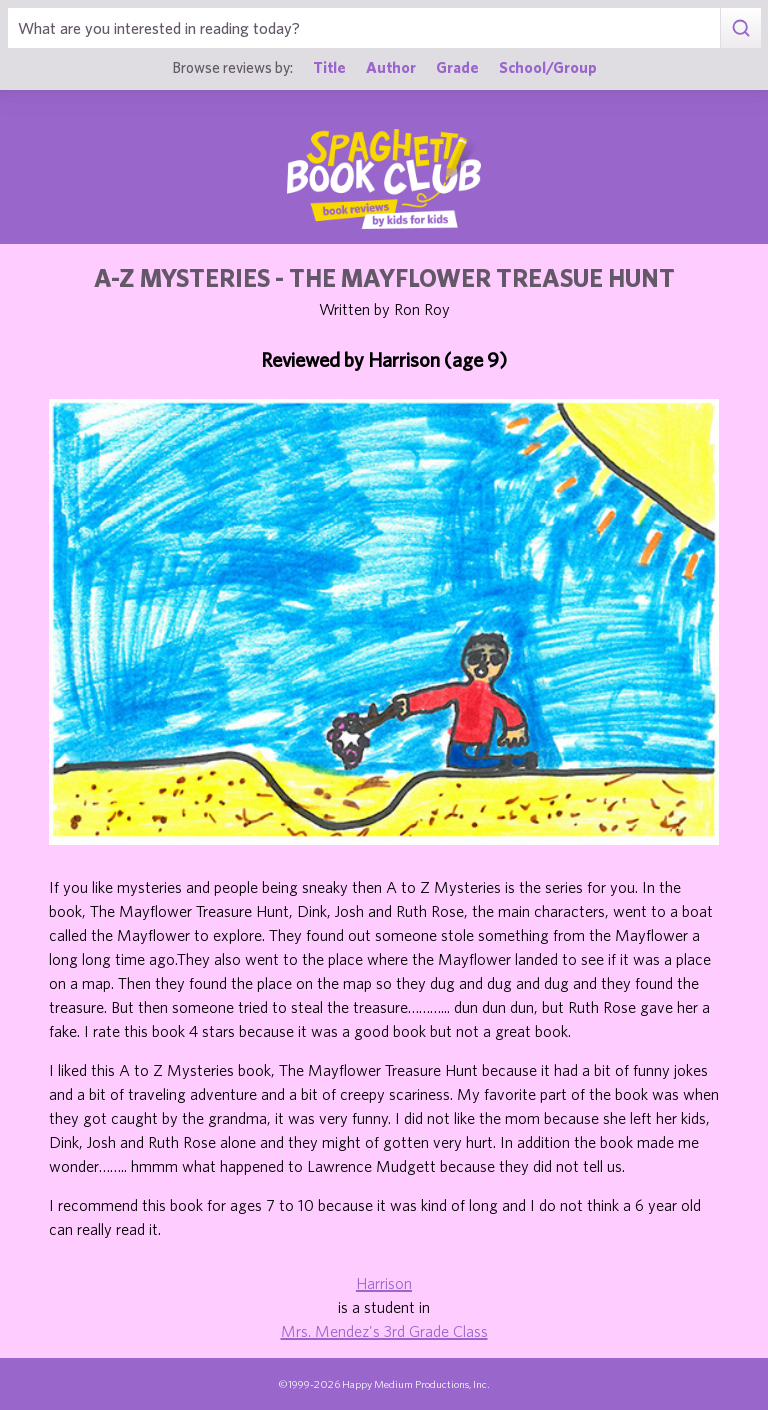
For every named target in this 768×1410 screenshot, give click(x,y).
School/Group (548, 67)
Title (329, 67)
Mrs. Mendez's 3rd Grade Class (384, 1331)
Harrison (384, 1283)
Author (391, 67)
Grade (457, 67)
